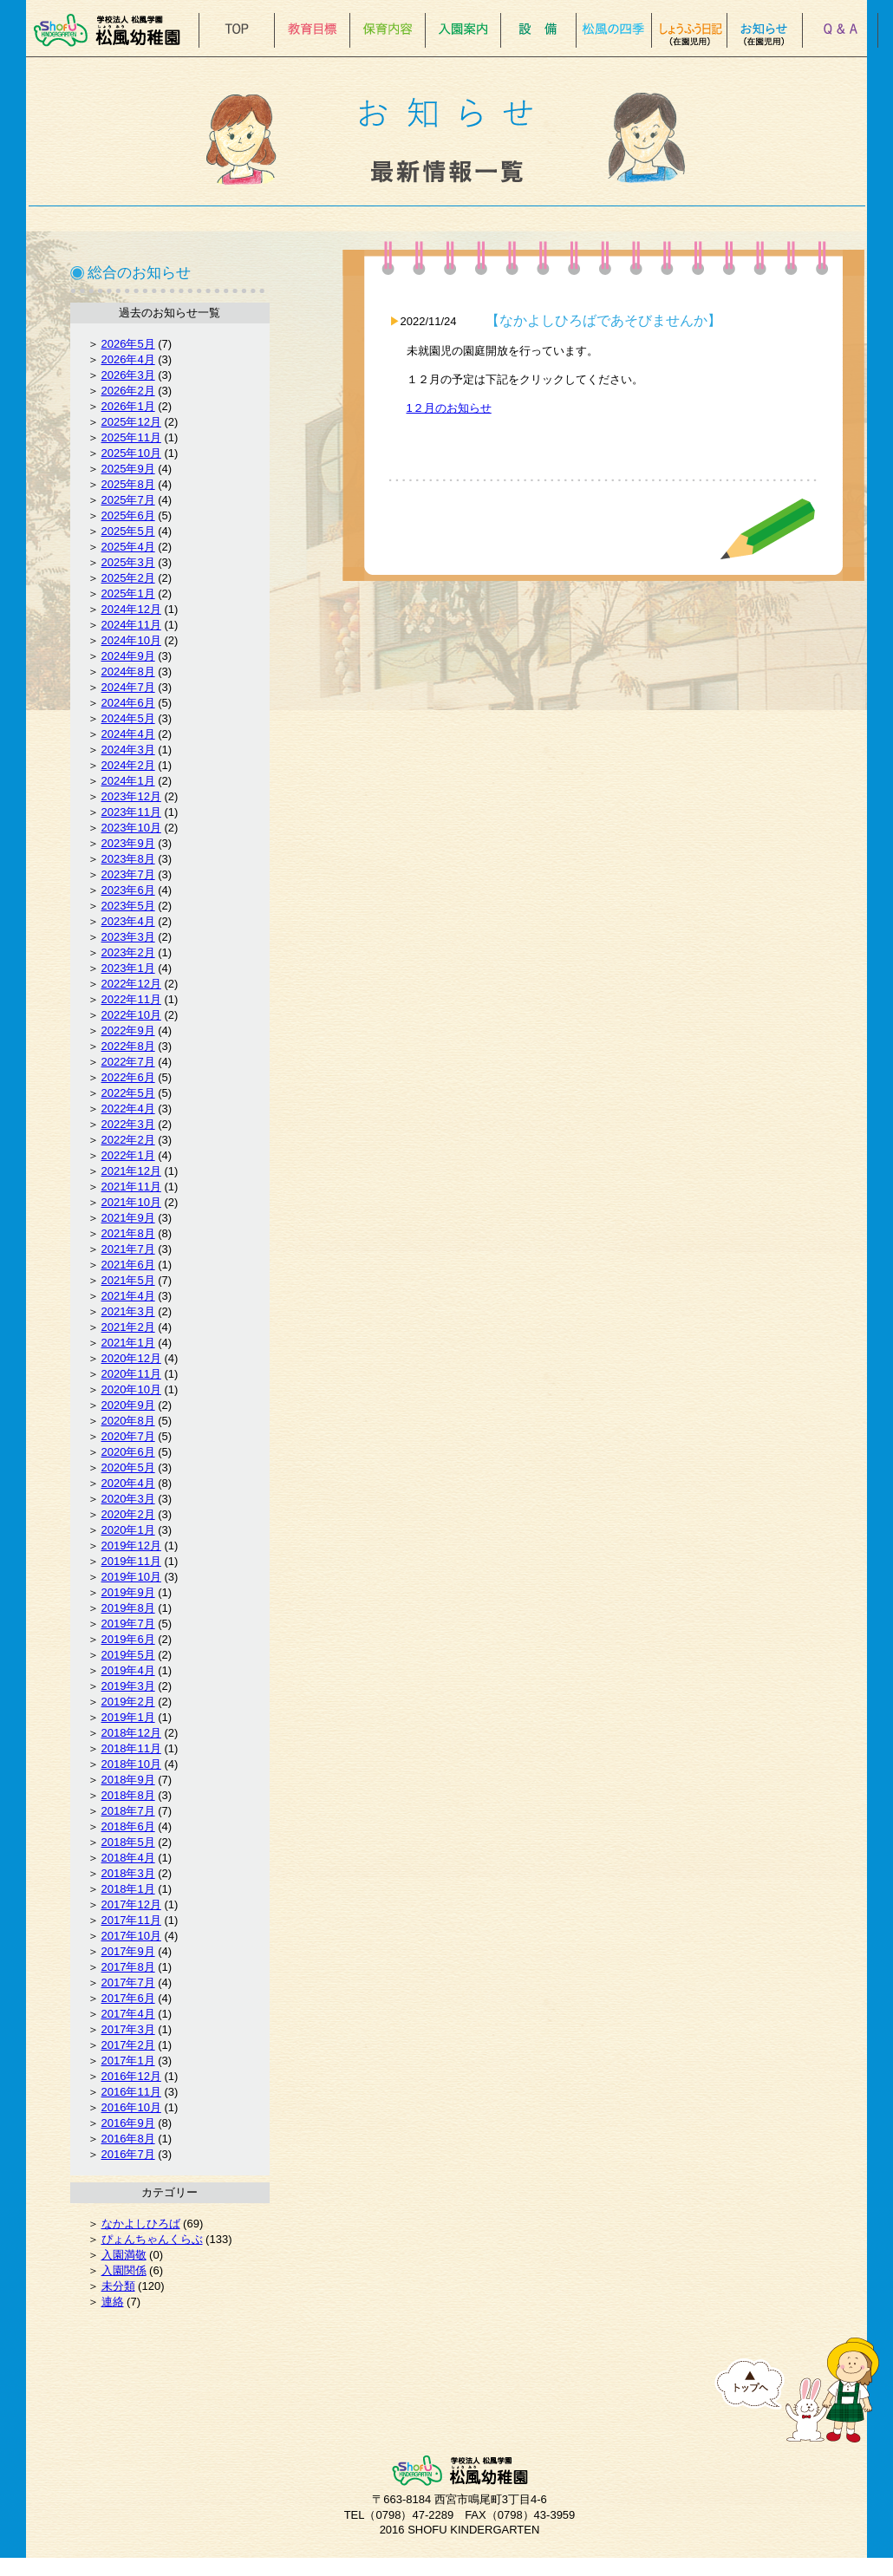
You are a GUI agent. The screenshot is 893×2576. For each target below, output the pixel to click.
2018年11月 (131, 1748)
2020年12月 (131, 1358)
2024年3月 (128, 749)
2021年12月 (131, 1170)
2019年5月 (128, 1654)
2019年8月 (128, 1607)
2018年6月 (128, 1826)
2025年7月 (128, 499)
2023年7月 (128, 874)
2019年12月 (131, 1545)
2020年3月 (128, 1498)
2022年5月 (128, 1092)
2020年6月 (128, 1451)
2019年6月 (128, 1639)
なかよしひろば (140, 2223)
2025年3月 (128, 562)
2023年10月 (131, 827)
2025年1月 (128, 593)
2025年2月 (128, 577)
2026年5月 (128, 343)
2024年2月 (128, 765)
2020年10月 (131, 1389)
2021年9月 (128, 1217)
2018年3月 (128, 1873)
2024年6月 (128, 702)
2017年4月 (128, 2013)
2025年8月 (128, 484)
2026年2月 (128, 390)
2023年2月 (128, 952)
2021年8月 (128, 1233)
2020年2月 (128, 1514)
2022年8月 (128, 1046)
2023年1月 (128, 968)
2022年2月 (128, 1139)
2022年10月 (131, 1014)
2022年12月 (131, 983)
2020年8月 (128, 1420)
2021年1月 (128, 1342)
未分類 (118, 2285)
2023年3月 (128, 936)
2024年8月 (128, 671)
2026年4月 (128, 359)
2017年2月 (128, 2044)
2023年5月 (128, 905)
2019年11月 (131, 1561)
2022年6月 (128, 1077)
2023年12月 (131, 796)
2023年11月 (131, 811)
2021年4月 (128, 1295)
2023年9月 (128, 843)
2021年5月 (128, 1280)
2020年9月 (128, 1405)
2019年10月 (131, 1576)
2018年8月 (128, 1795)
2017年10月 (131, 1935)
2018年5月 (128, 1842)
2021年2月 (128, 1327)
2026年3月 (128, 375)
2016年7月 (128, 2154)
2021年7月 (128, 1248)
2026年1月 (128, 406)
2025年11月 (131, 437)
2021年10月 (131, 1202)
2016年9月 (128, 2122)
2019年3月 (128, 1685)
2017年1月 (128, 2060)
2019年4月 (128, 1670)
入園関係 (124, 2270)
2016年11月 (131, 2091)
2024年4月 (128, 733)
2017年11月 (131, 1920)
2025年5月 (128, 531)
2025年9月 (128, 468)
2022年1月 (128, 1155)
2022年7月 (128, 1061)
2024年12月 (131, 609)
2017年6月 (128, 1998)
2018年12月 (131, 1732)
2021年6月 (128, 1264)
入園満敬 (124, 2254)
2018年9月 (128, 1779)
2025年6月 (128, 515)
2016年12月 (131, 2076)
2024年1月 (128, 780)
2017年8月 (128, 1966)
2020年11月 (131, 1373)
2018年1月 (128, 1888)
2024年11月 (131, 624)
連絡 (112, 2301)
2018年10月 (131, 1764)
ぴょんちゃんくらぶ (152, 2239)
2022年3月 (128, 1124)
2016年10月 (131, 2107)
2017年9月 (128, 1951)
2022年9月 (128, 1030)
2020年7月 (128, 1436)
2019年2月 (128, 1701)
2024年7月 (128, 687)
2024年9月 (128, 655)
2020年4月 (128, 1483)
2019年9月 (128, 1592)
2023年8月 (128, 858)
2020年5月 (128, 1467)
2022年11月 (131, 999)
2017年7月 (128, 1982)
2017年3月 (128, 2029)
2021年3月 (128, 1311)
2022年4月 (128, 1108)
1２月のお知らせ (449, 407)
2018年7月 (128, 1810)
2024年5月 (128, 718)
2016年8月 (128, 2138)
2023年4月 (128, 921)
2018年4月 (128, 1857)
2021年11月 (131, 1186)
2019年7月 (128, 1623)
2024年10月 (131, 640)
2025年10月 (131, 453)
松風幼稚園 (112, 30)
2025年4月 (128, 546)
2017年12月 (131, 1904)
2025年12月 (131, 421)
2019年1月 (128, 1717)
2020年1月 (128, 1529)
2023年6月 (128, 890)
